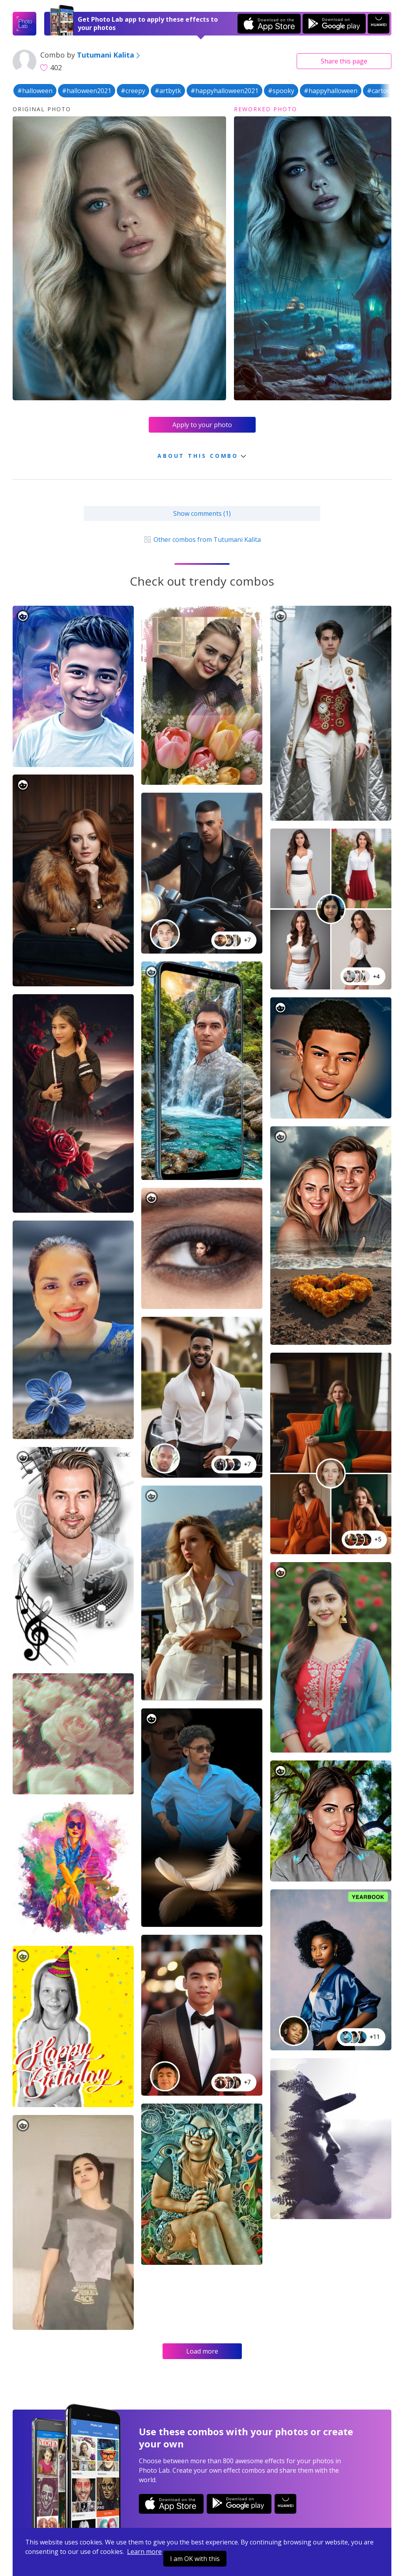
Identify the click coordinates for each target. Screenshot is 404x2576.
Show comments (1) (202, 513)
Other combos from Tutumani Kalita (202, 539)
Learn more (144, 2551)
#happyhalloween (330, 90)
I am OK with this (195, 2558)
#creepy (133, 90)
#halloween (34, 90)
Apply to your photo (202, 424)
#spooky (281, 90)
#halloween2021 (86, 90)
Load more (202, 2351)
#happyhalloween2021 (224, 90)
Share (344, 61)
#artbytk (168, 90)
